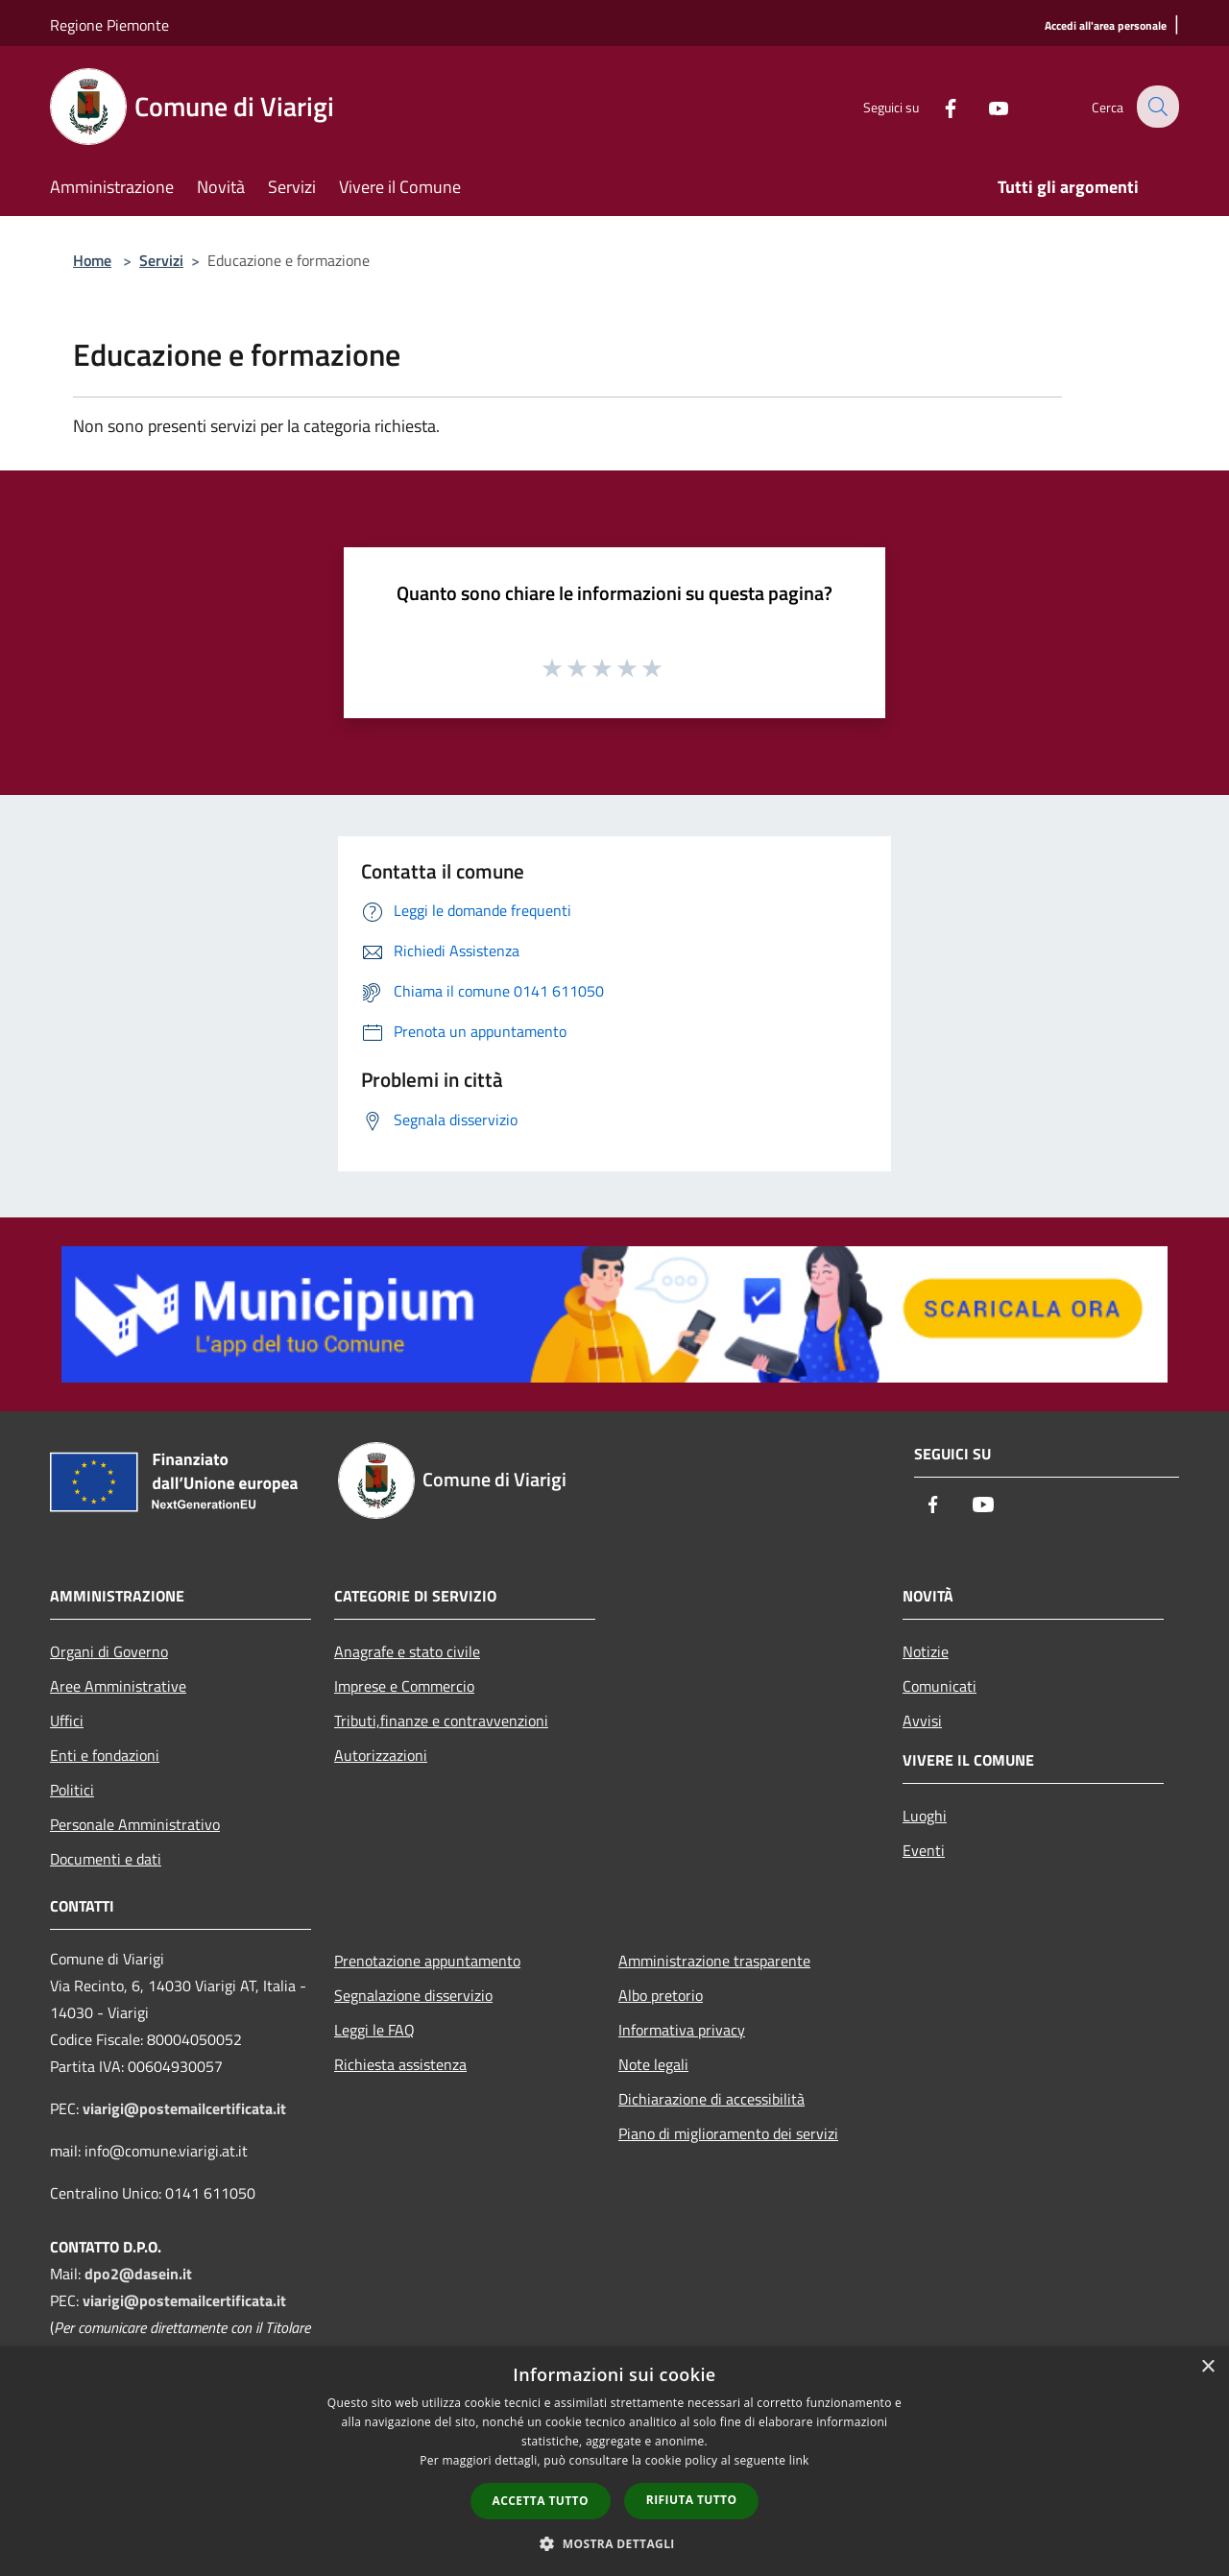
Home (92, 260)
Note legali (653, 2064)
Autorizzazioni (380, 1755)
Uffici (67, 1720)
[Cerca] (1156, 107)
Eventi (924, 1850)
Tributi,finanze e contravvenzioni (441, 1720)
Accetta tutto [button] (541, 2500)
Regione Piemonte (109, 24)
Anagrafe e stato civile (407, 1651)
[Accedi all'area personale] (1106, 26)
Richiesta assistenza (400, 2064)
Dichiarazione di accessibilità (711, 2098)
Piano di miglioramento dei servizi (728, 2133)
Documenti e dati (105, 1858)
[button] (614, 2543)
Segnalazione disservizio (413, 1995)
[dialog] (614, 2461)
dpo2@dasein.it (138, 2273)
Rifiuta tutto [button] (691, 2500)
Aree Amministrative (118, 1685)
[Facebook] (937, 106)
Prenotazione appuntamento (427, 1960)
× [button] (1207, 2367)
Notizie (926, 1651)
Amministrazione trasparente (714, 1960)
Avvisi (922, 1720)
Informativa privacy (681, 2029)
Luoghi (925, 1815)
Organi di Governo (109, 1651)
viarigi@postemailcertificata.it (184, 2108)
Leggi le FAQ (374, 2029)
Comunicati (939, 1685)
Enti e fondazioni (104, 1755)
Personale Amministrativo (135, 1824)
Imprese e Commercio (404, 1685)
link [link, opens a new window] (799, 2460)
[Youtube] (985, 106)
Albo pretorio (660, 1995)
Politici (72, 1789)
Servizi (161, 260)
